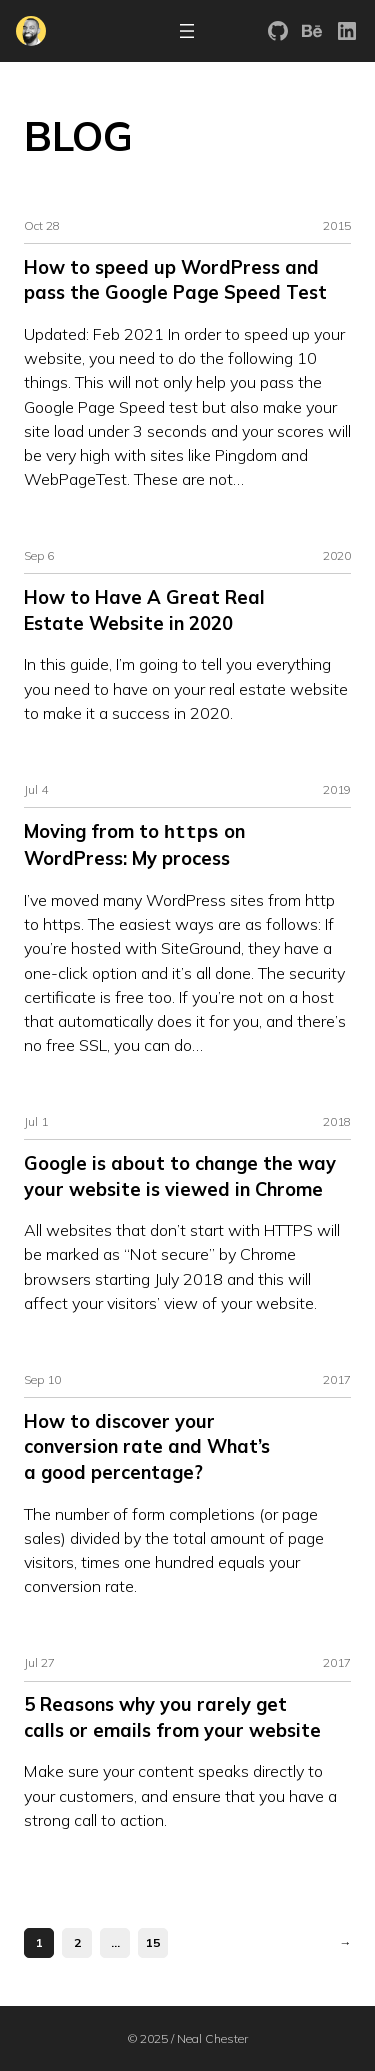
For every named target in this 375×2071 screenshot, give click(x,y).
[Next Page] (341, 1942)
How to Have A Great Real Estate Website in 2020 (144, 610)
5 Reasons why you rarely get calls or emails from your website (172, 1716)
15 (153, 1941)
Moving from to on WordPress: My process (134, 844)
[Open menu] (187, 31)
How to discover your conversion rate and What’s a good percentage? (147, 1446)
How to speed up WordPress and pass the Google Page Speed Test (175, 280)
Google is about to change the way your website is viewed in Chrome (180, 1175)
